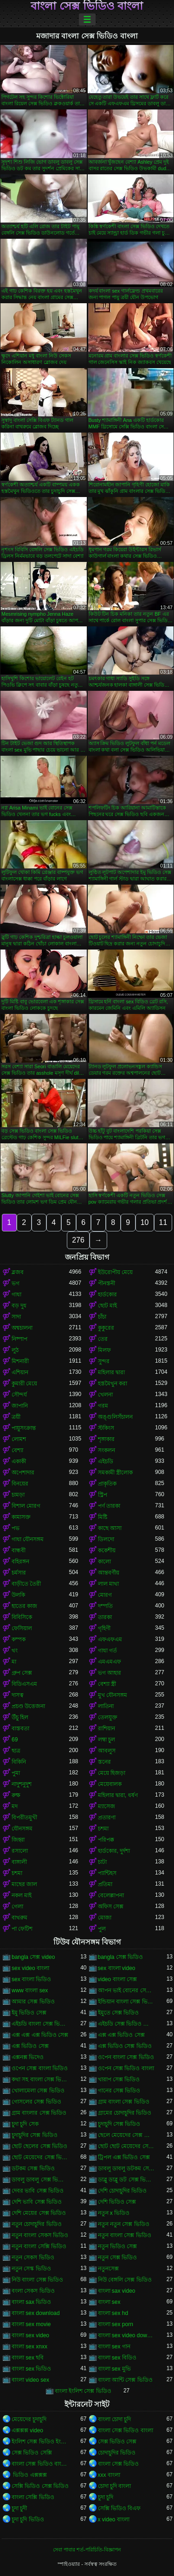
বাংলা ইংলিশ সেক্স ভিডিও (83, 2391)
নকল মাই (22, 1895)
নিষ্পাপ (19, 1339)
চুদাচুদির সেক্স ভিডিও (35, 2135)
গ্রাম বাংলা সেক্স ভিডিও (123, 2101)
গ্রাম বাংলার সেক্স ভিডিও (39, 2113)
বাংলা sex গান (114, 2346)
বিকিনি (19, 1762)
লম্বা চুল (106, 1739)
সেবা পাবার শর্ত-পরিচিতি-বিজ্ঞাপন (87, 2549)
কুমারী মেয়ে (24, 1383)
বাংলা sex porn (115, 2324)
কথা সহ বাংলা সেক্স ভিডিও (40, 2079)
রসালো (20, 1851)
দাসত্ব (18, 1695)
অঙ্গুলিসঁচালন (115, 1417)
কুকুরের (106, 1328)
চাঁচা (102, 1317)
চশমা (103, 1828)
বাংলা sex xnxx (29, 2346)
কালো (104, 1561)
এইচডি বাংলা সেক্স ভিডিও (40, 2024)
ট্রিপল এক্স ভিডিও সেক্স (124, 2157)
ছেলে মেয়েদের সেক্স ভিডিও (126, 2135)
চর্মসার (19, 1572)
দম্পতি (105, 1606)
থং (15, 1650)
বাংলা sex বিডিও (117, 2357)
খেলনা (105, 1394)
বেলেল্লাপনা (111, 1895)
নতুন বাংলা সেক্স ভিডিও (124, 2235)
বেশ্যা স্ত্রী (107, 1684)
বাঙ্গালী (19, 1862)
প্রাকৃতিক (107, 1483)
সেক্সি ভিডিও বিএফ (119, 2508)
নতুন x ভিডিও (114, 2213)
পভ (15, 1528)
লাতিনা (106, 1706)
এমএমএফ (109, 1661)
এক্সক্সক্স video (27, 2430)
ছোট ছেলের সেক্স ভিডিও (39, 2146)
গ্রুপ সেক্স (22, 1673)
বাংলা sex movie (31, 2324)
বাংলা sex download (36, 2313)
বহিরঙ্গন (20, 1561)
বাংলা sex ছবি (28, 2357)
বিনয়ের (20, 1483)
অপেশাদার (23, 1472)
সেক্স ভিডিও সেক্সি (32, 2452)
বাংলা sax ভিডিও (31, 2302)
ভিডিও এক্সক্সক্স (29, 2475)
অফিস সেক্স (110, 1906)
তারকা (105, 1617)
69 (15, 1739)
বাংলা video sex (30, 2380)
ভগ (15, 1283)
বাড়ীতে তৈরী (26, 1584)
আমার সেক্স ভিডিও (33, 2001)
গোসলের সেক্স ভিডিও (36, 2101)
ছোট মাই (107, 1305)
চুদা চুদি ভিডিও (28, 2519)
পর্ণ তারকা (109, 1506)
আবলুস (107, 1750)
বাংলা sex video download (126, 2335)
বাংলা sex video (30, 2335)
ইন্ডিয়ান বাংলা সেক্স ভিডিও (126, 2001)
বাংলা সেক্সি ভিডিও (33, 2497)
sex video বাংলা (30, 1968)
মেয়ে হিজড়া (111, 1773)
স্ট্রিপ (102, 1495)
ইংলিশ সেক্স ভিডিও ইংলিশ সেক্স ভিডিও (40, 2441)
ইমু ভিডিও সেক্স (29, 2012)
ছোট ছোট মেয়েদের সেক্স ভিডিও (126, 2146)
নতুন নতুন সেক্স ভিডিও (123, 2224)
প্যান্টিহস (107, 1873)
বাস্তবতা (20, 1728)
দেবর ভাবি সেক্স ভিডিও (38, 2190)
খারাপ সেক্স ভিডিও (119, 2079)
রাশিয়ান (106, 1728)
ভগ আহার (109, 1673)
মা (14, 1661)
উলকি (18, 1595)
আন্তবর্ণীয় (108, 1572)
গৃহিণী (104, 1628)
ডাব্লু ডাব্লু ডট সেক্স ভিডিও (126, 2179)
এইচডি (105, 1461)
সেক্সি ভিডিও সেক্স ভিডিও (40, 2486)
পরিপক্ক (106, 1839)
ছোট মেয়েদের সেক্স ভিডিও (40, 2157)
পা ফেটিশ (22, 1929)
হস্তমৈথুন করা (112, 1383)
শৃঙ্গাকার (106, 1439)
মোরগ (105, 1595)
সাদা (16, 1317)
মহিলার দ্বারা (111, 1372)
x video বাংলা (113, 2519)
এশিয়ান (20, 1372)
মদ (15, 1806)
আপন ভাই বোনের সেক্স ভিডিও (126, 1990)
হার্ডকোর (107, 1294)
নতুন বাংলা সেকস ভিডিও (40, 2235)
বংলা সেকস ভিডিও (33, 2291)
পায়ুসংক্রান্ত (24, 1428)
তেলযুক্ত (107, 1717)
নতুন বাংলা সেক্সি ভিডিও (39, 2246)
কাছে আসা (110, 1528)
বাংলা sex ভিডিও (31, 2369)
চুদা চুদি (105, 2497)
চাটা (102, 1862)
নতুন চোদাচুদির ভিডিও (37, 2224)
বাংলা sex (109, 2302)
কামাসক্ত (21, 1517)
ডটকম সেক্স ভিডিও (33, 2168)
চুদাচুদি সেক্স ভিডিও (119, 2124)
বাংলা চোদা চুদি (114, 2419)
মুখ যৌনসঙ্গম (112, 1695)
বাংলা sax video (116, 2291)
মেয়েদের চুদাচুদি (29, 2419)
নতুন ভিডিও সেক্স (117, 2246)
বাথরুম (19, 1917)
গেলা (17, 1906)
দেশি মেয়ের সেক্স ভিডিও (39, 2213)
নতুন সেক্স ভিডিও (117, 2257)
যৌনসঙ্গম (22, 1828)
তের (103, 1339)
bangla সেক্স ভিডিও (120, 1957)
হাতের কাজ (24, 1606)
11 (163, 1222)
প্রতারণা (107, 1817)
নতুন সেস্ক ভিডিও (31, 2268)
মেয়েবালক (110, 1784)
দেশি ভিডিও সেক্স (117, 2202)
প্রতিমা (105, 1884)
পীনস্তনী (106, 1283)
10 (145, 1222)
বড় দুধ (19, 1305)
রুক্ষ (16, 1795)
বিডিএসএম (24, 1684)
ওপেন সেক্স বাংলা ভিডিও (40, 2068)
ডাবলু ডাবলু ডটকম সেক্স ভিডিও (126, 2168)
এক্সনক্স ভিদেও (28, 2057)
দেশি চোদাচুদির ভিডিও (122, 2190)
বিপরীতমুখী (24, 1817)
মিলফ (104, 1350)
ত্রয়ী (16, 1417)
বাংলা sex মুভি (114, 2369)
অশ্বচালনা (22, 1328)
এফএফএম (110, 1639)
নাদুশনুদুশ (22, 1784)
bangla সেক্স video (33, 1957)
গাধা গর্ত (107, 1650)
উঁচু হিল (20, 1717)
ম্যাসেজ (106, 1806)
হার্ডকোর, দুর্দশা (114, 1851)
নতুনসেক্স (108, 2268)
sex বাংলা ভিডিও (31, 1979)
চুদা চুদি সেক (25, 2124)
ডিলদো (106, 1539)
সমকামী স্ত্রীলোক (115, 1472)
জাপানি (20, 1406)
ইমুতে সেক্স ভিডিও (118, 2012)
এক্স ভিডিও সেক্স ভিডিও (125, 2046)
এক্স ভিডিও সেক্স (30, 2046)
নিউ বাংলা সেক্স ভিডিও (37, 2279)
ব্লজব (18, 1272)
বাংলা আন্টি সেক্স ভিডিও (125, 2380)
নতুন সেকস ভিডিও (33, 2257)
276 (78, 1240)
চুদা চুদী (19, 2508)
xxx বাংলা (109, 2475)
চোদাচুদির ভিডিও (116, 2452)
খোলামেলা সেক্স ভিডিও (38, 2090)
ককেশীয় (107, 1550)
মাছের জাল (24, 1884)
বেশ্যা (17, 1450)
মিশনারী (20, 1361)
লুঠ (15, 1350)
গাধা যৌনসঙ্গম (28, 1539)
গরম (103, 1406)
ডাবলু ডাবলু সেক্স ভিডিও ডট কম (40, 2179)
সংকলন (106, 1450)
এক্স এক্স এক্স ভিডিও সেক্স (40, 2035)
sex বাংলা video (116, 1968)
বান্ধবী (19, 1550)
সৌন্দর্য (19, 1394)
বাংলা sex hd (113, 2313)
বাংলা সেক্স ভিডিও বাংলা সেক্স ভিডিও (40, 2464)
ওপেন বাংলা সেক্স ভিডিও (126, 2057)
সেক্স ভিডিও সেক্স (117, 2441)
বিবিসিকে (22, 1617)
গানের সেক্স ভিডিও (119, 2090)
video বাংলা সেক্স (117, 1979)
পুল (102, 1929)
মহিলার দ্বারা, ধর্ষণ (118, 1795)
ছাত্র (16, 1750)
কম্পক (19, 1639)
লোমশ (19, 1439)
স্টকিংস (106, 1428)
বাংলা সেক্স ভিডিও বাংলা (87, 6)
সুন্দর (104, 1361)
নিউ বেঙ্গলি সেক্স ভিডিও (125, 2279)
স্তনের (104, 1762)
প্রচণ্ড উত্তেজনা (28, 1706)
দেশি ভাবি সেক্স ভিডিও (37, 2202)
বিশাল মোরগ (26, 1506)
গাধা (16, 1294)
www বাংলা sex (30, 1990)
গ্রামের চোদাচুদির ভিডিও (125, 2113)
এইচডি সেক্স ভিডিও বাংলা (126, 2024)
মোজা (104, 1917)
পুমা (16, 1773)
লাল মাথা (108, 1584)
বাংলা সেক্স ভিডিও (118, 2464)
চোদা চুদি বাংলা (114, 2486)
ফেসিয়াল (22, 1628)
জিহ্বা (18, 1839)
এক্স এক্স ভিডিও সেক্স (121, 2035)
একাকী (19, 1461)
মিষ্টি (102, 1517)
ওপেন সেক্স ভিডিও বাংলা (126, 2068)
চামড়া (18, 1495)
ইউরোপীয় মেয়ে (115, 1272)
